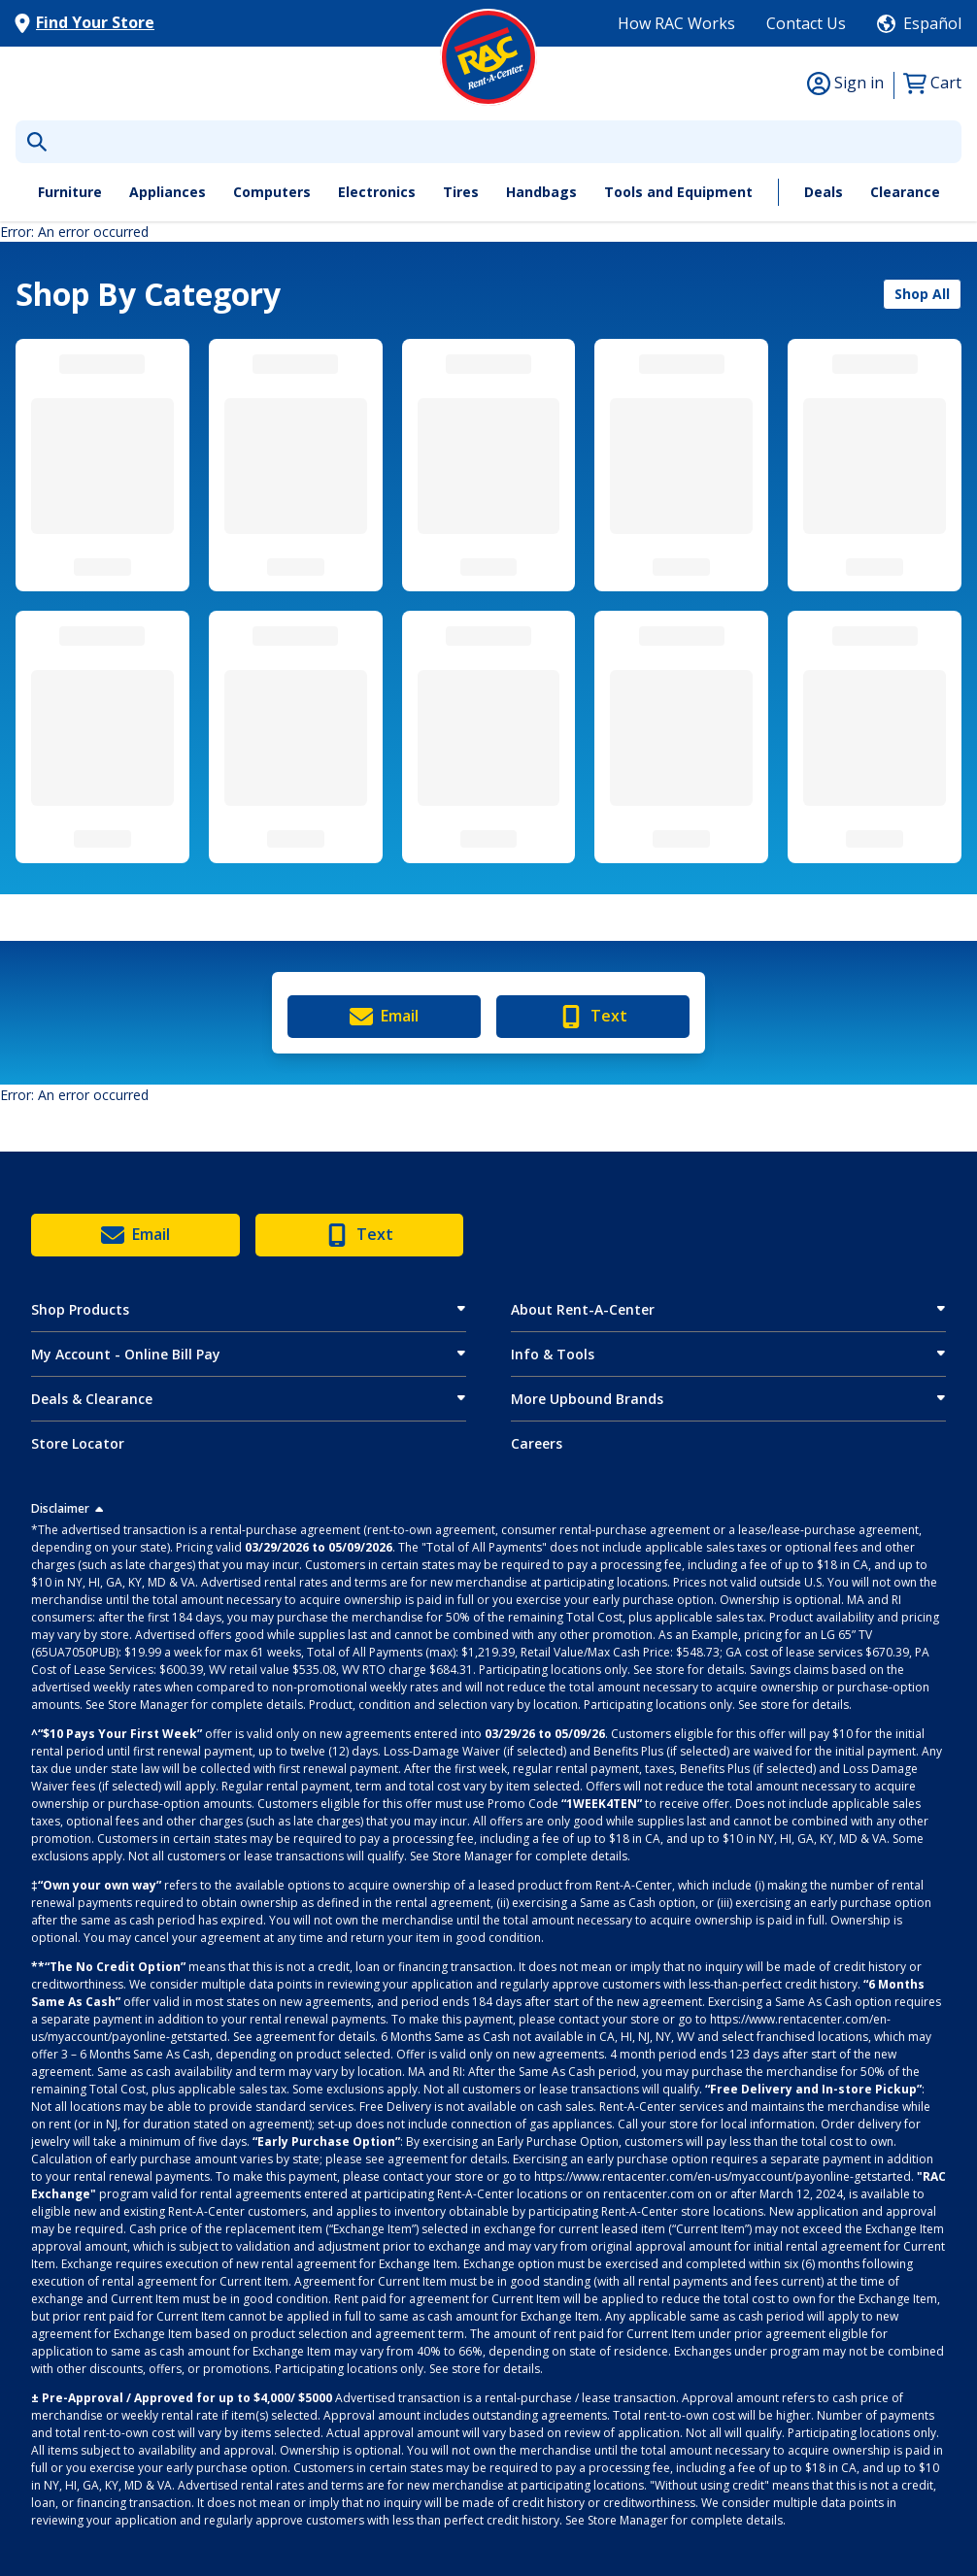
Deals (823, 192)
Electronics (377, 192)
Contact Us (806, 23)
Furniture (70, 192)
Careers (536, 1443)
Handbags (541, 192)
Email (384, 1016)
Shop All (922, 293)
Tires (461, 192)
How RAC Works (676, 23)
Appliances (167, 192)
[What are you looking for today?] (488, 141)
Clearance (905, 192)
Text (593, 1016)
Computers (272, 192)
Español (932, 23)
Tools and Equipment (678, 192)
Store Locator (77, 1443)
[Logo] (488, 57)
